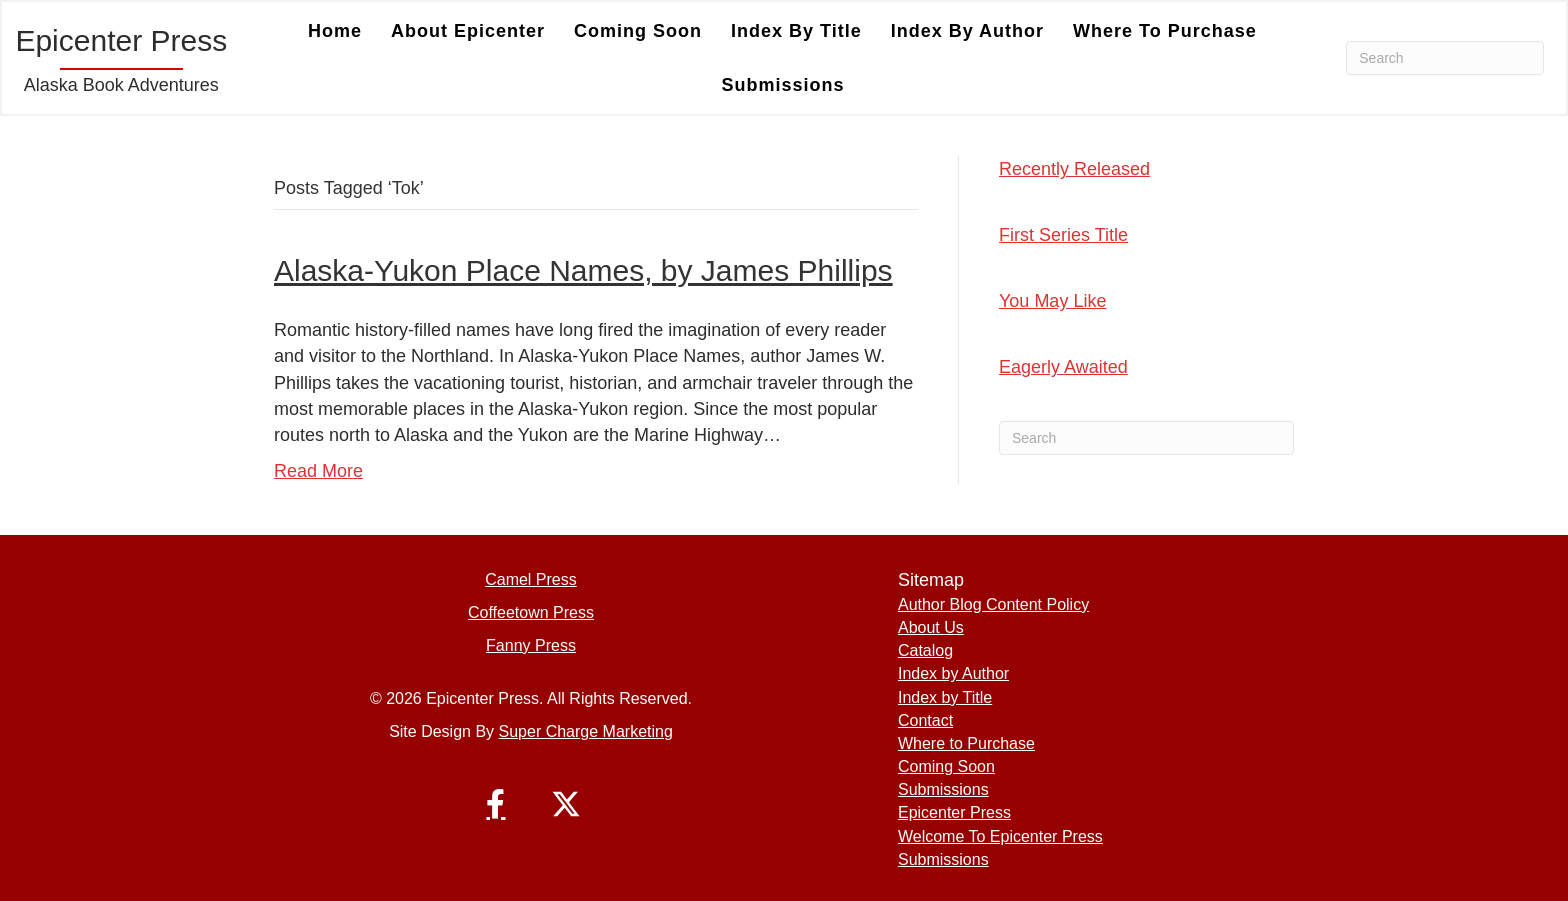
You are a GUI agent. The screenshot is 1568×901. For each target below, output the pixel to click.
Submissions (782, 85)
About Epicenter (468, 31)
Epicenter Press (954, 812)
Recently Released (1074, 169)
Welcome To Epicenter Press (1000, 836)
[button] (496, 804)
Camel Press (531, 579)
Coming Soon (638, 31)
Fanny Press (531, 645)
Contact (925, 720)
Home (335, 31)
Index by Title (796, 31)
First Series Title (1063, 235)
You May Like (1052, 301)
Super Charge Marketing (586, 731)
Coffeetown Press (531, 612)
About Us (931, 627)
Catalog (925, 650)
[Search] (1445, 58)
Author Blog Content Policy (993, 604)
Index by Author (967, 31)
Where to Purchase (1165, 31)
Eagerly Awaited (1063, 367)
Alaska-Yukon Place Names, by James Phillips (583, 270)
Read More (318, 471)
